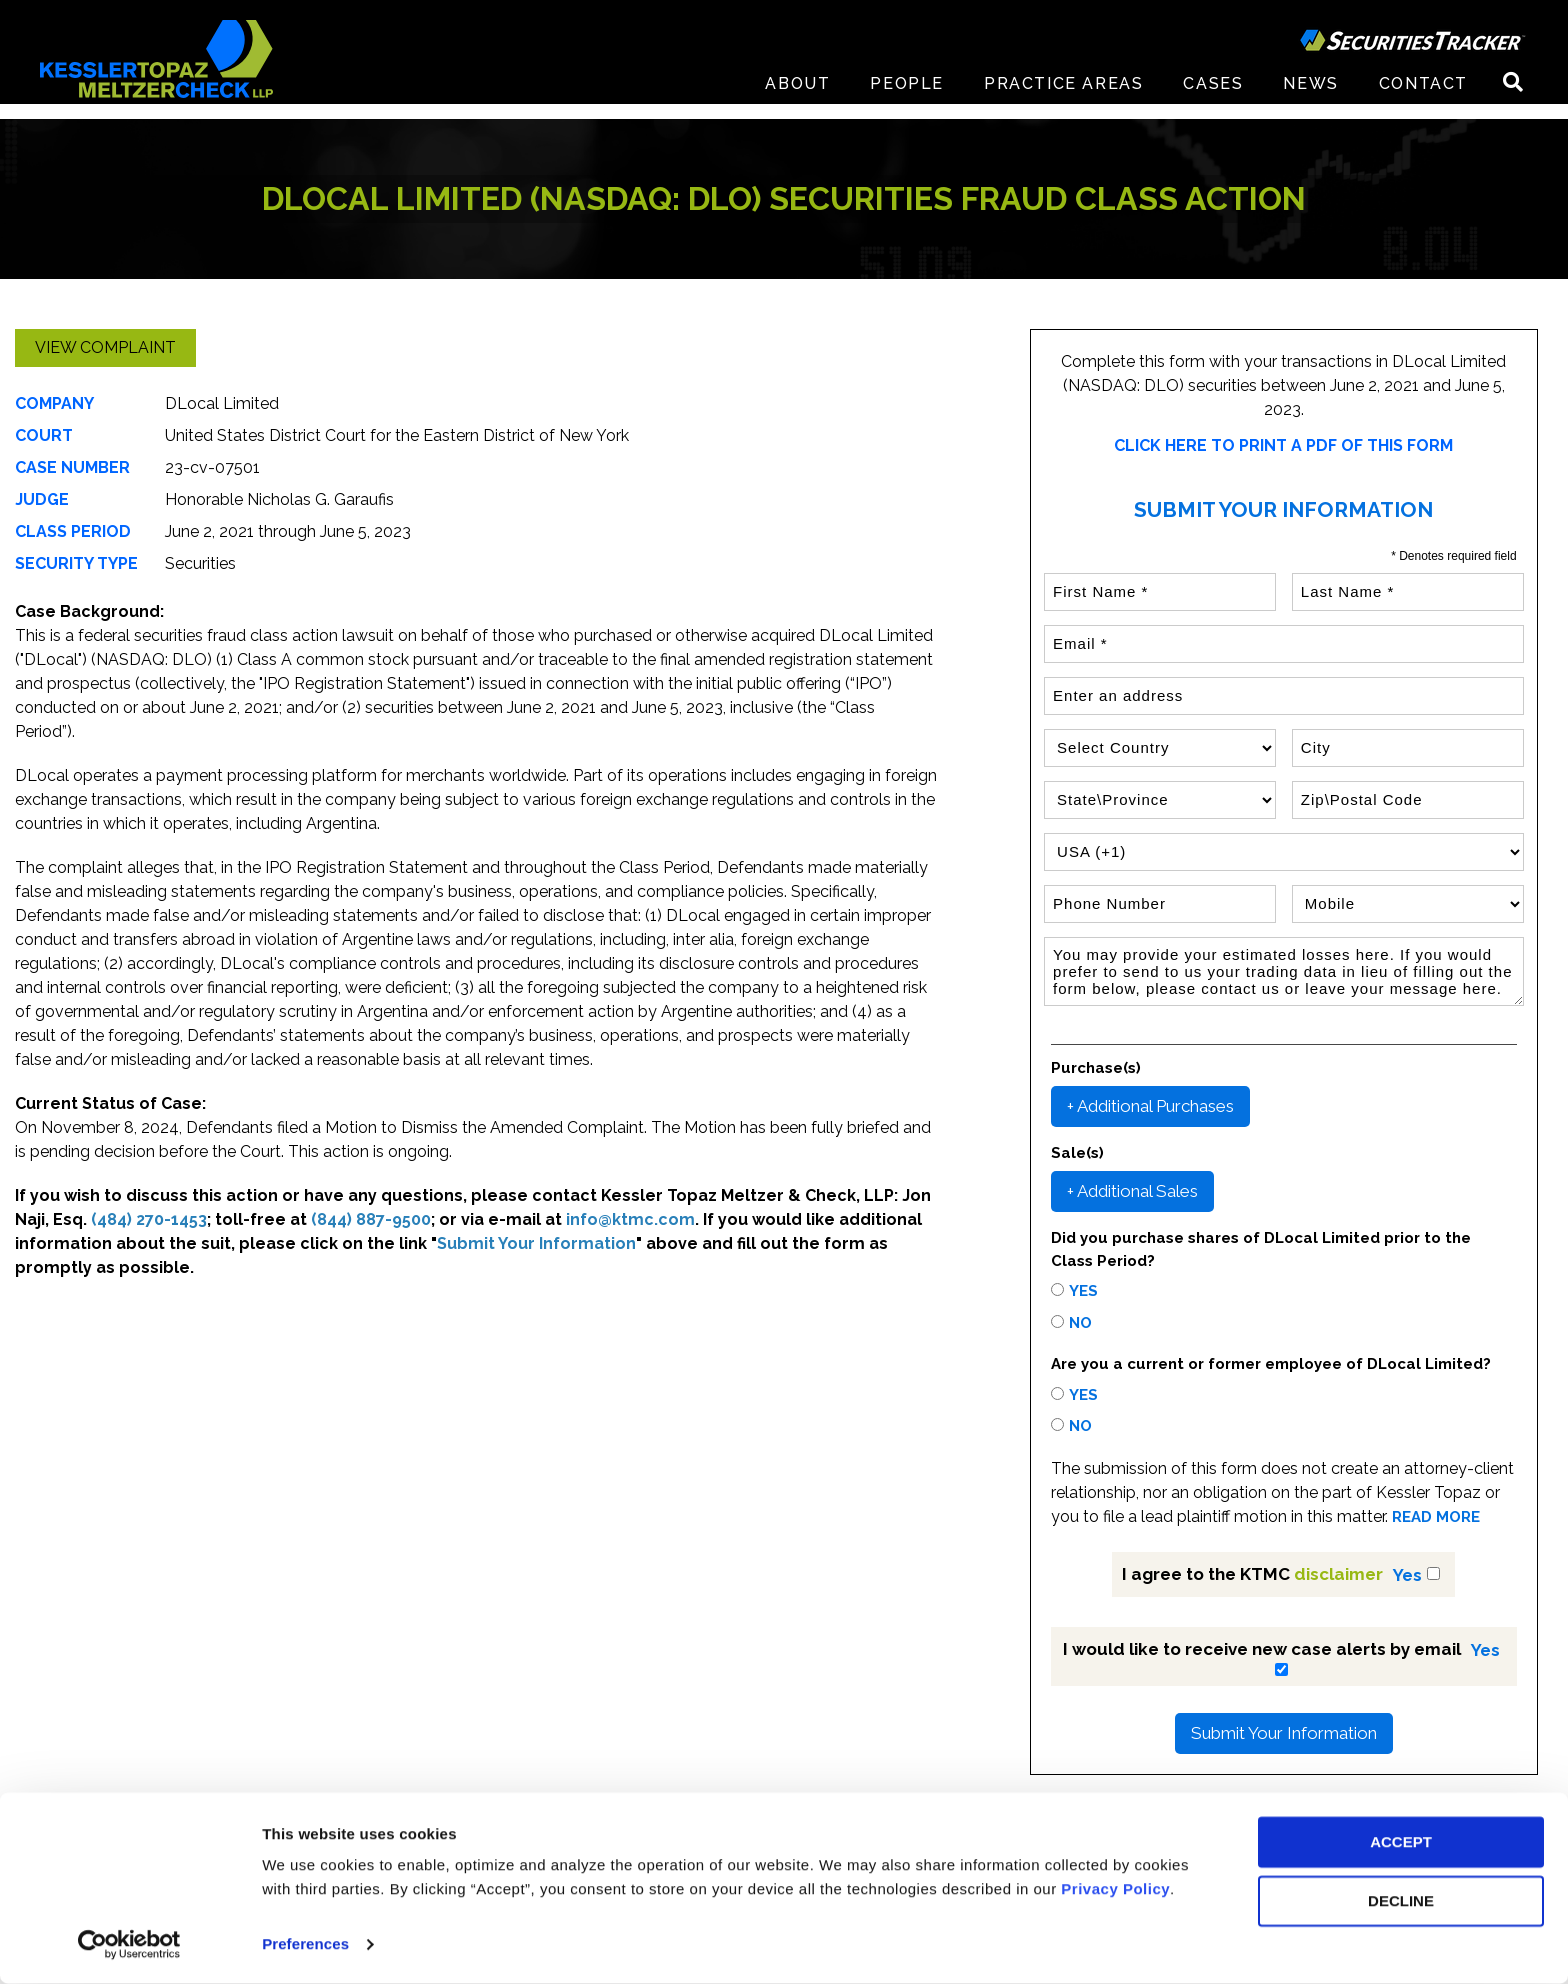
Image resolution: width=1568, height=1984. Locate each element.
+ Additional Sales (1132, 1191)
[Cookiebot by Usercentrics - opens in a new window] (129, 1945)
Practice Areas (1063, 99)
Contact (1423, 99)
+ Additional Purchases (1150, 1106)
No (1080, 1323)
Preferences (305, 1944)
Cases (1213, 99)
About (797, 99)
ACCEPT (1401, 1842)
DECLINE (1401, 1901)
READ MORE (1436, 1517)
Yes (1083, 1291)
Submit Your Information (1284, 1733)
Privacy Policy (1115, 1889)
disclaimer (1338, 1574)
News (1310, 99)
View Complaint (105, 347)
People (907, 99)
